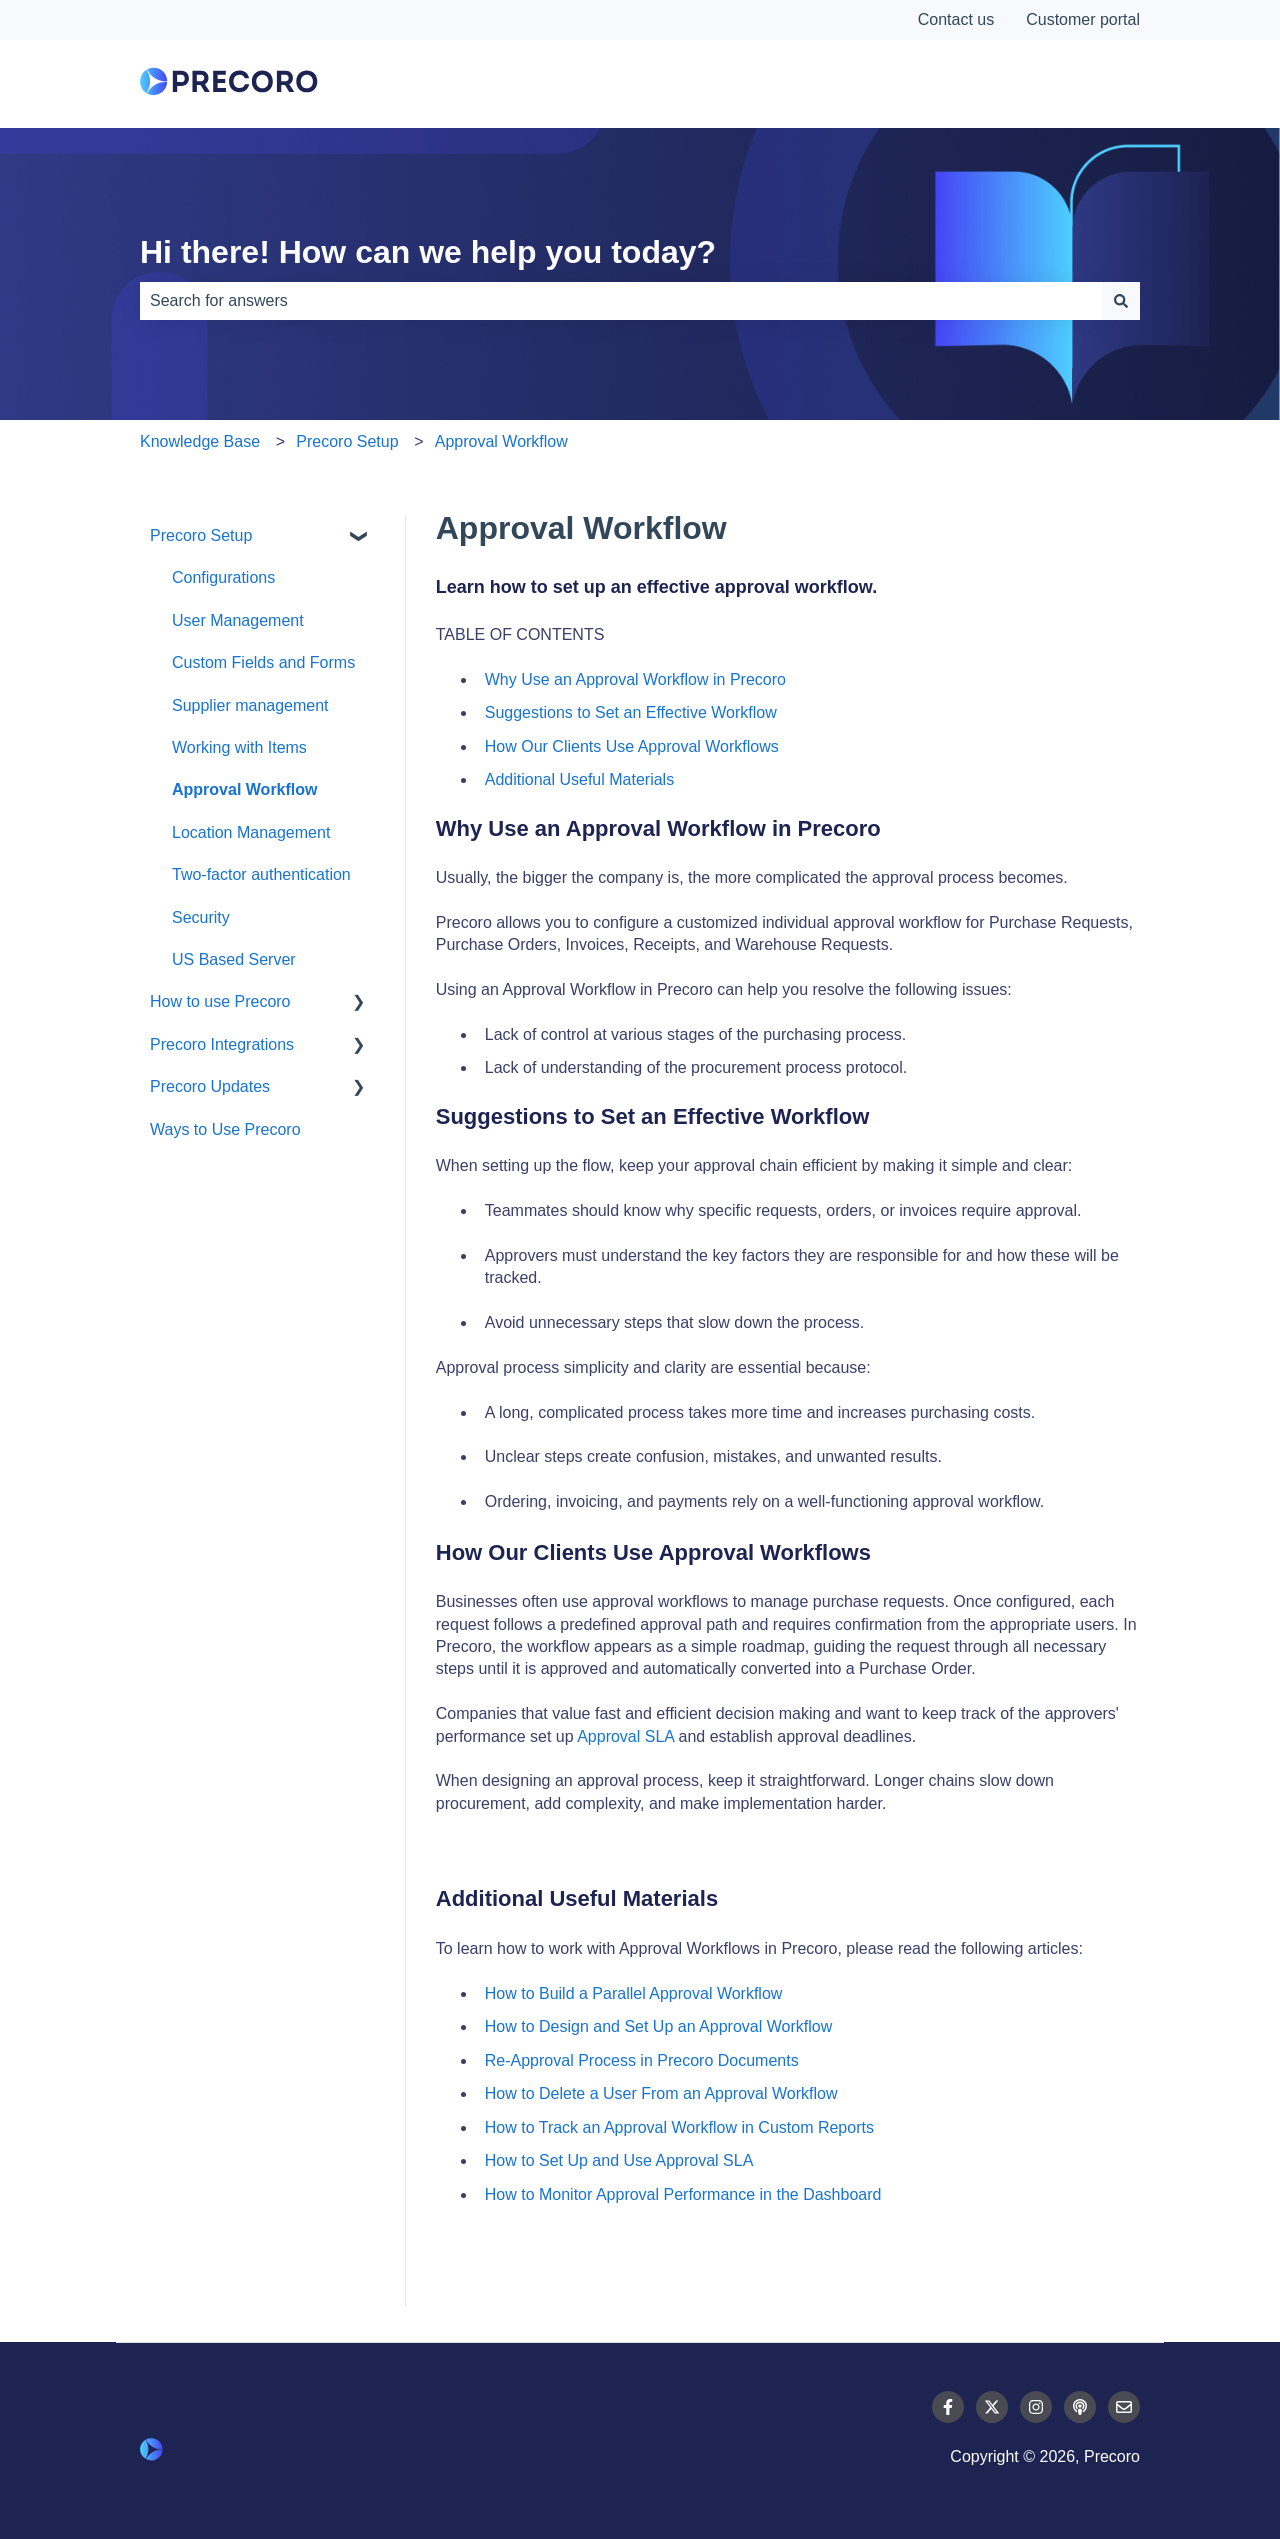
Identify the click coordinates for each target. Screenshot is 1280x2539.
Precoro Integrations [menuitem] (222, 1044)
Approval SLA (625, 1736)
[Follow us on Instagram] (1036, 2407)
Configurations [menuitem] (223, 577)
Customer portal (1083, 19)
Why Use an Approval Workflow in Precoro (635, 679)
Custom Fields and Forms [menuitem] (263, 662)
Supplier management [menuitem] (250, 705)
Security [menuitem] (201, 917)
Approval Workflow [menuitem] (245, 789)
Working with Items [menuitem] (239, 747)
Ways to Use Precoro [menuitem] (225, 1129)
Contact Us (1065, 84)
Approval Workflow (501, 441)
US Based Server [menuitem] (234, 959)
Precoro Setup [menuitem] (201, 535)
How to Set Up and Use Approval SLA (619, 2160)
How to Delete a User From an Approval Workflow (661, 2093)
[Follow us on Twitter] (992, 2407)
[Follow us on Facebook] (948, 2407)
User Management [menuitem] (238, 620)
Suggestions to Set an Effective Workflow (631, 712)
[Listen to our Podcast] (1080, 2407)
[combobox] (621, 301)
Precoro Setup (347, 441)
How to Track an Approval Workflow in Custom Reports (679, 2127)
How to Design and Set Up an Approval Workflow (658, 2026)
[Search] (1121, 301)
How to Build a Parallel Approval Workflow (634, 1993)
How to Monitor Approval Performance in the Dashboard (683, 2194)
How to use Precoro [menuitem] (220, 1001)
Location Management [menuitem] (251, 832)
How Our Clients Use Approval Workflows (632, 746)
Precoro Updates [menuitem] (210, 1086)
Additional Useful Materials (579, 779)
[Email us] (1124, 2407)
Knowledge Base (200, 441)
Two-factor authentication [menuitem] (261, 874)
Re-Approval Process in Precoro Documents (642, 2060)
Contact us (956, 19)
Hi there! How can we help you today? (428, 252)
